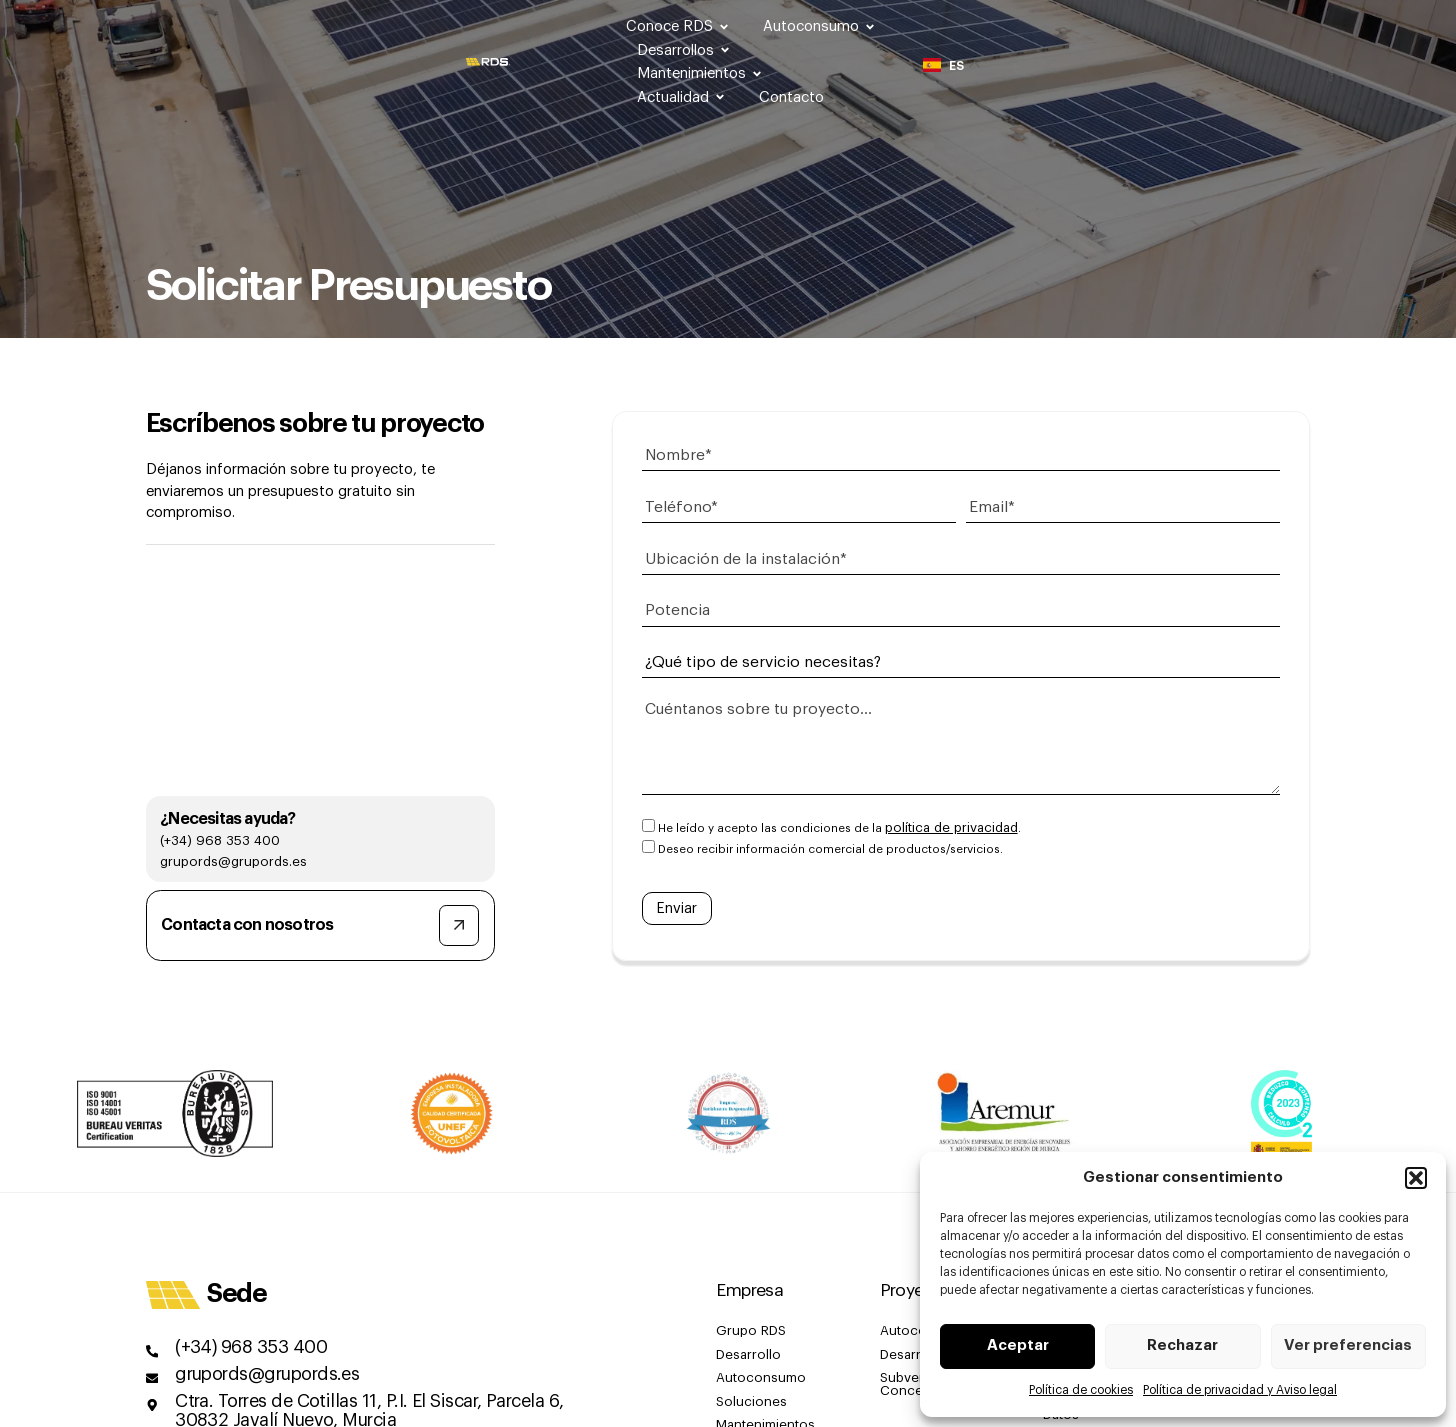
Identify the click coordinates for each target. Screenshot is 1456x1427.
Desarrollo (745, 1334)
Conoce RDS (650, 26)
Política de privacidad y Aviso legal (1240, 1390)
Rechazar (1182, 1346)
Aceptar (1018, 1346)
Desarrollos (928, 26)
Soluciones (748, 1377)
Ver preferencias (1348, 1346)
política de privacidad (947, 813)
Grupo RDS (747, 1312)
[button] (1416, 1178)
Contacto (1318, 26)
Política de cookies (1081, 1390)
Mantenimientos (1070, 26)
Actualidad (1211, 26)
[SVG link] (80, 26)
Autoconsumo (792, 26)
